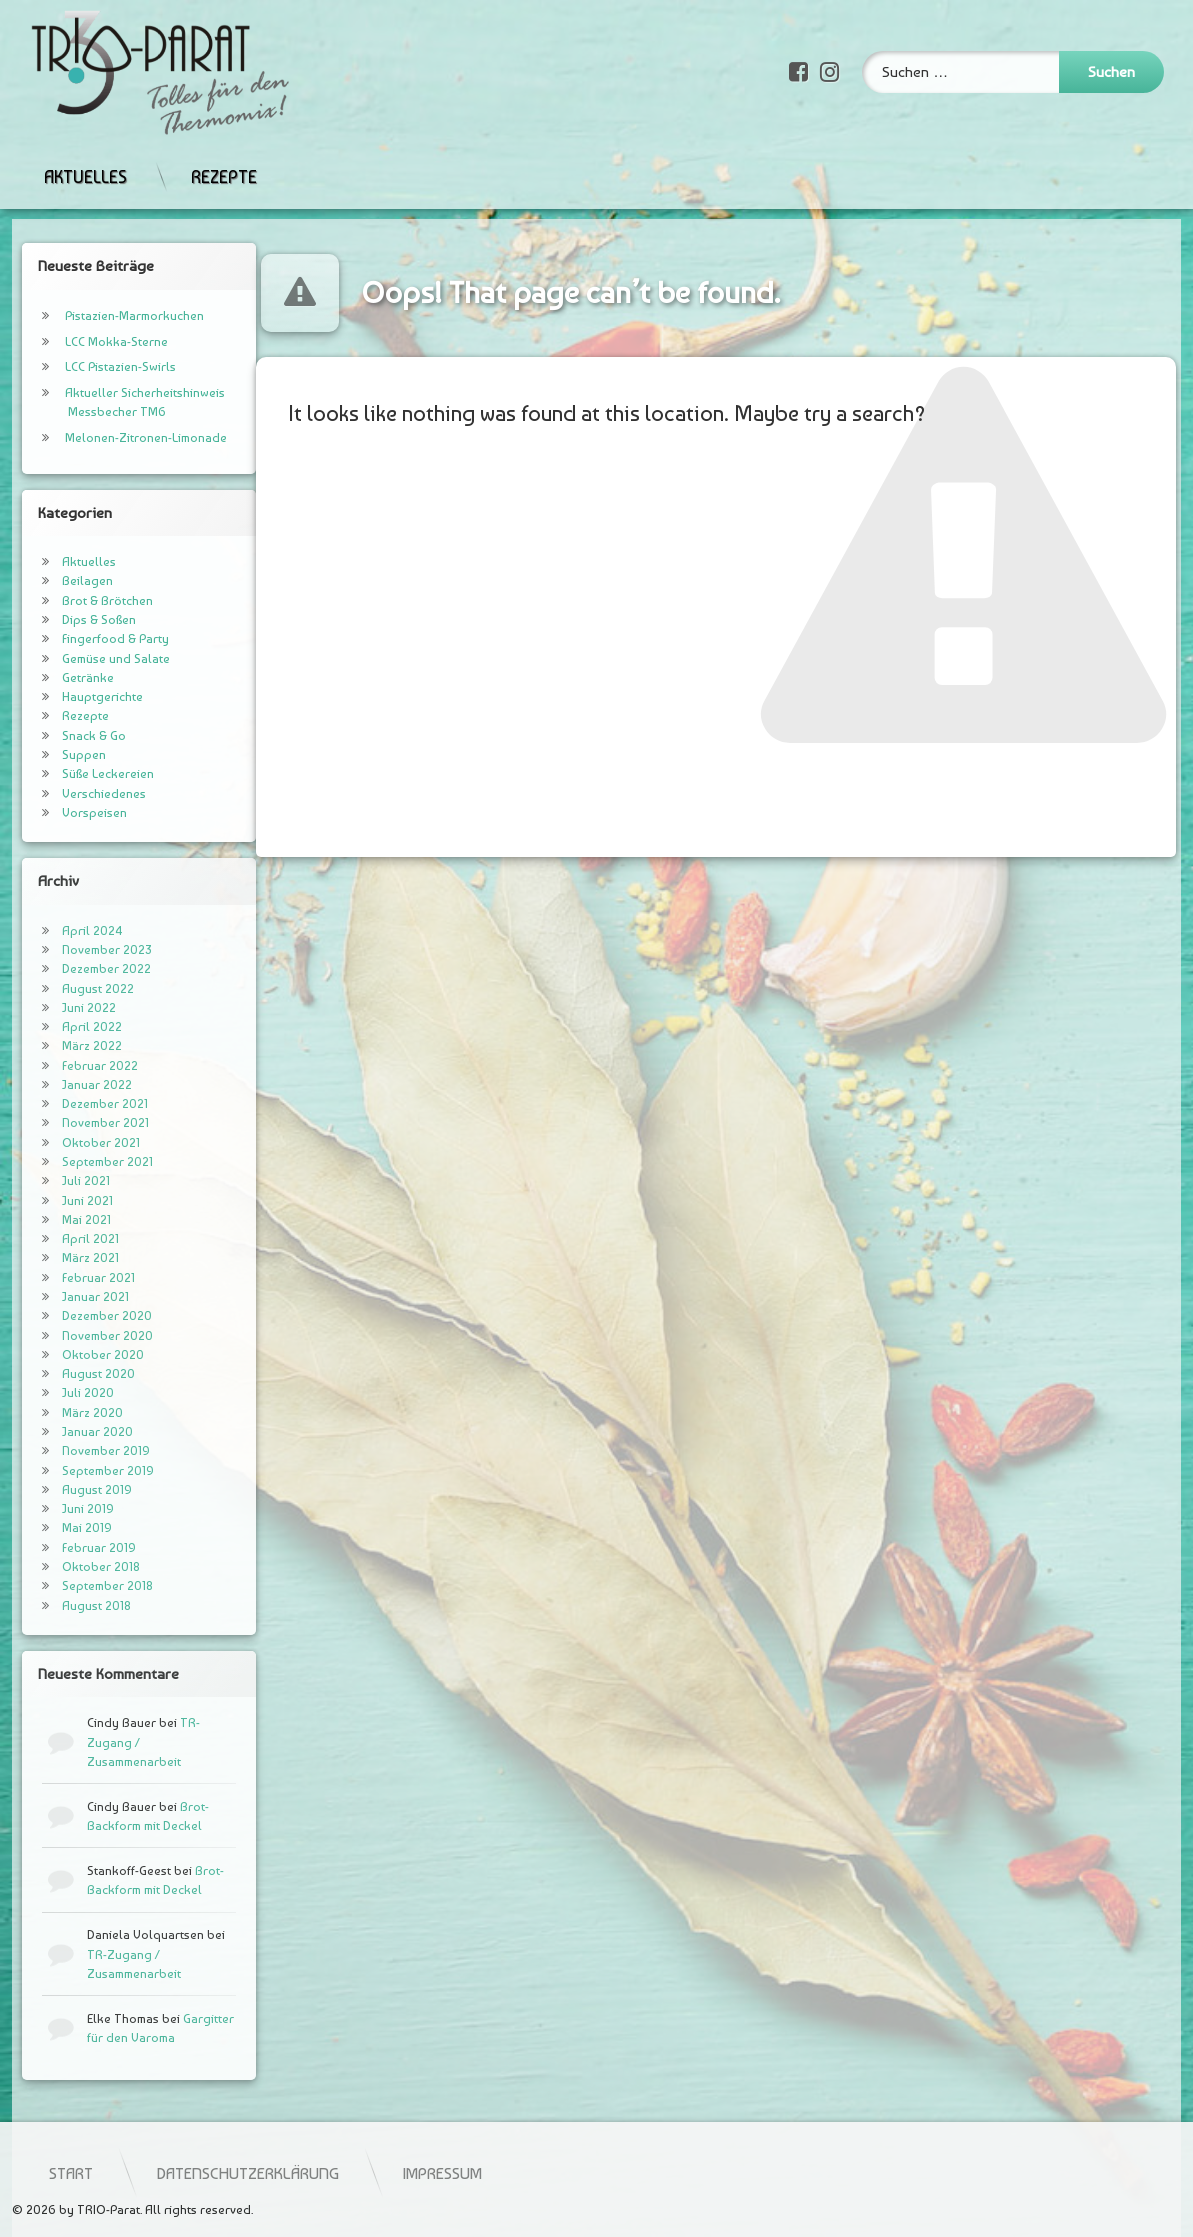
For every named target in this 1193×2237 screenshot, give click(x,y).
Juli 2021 (64, 1180)
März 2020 (70, 1412)
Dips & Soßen (77, 619)
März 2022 (70, 1045)
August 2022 (76, 988)
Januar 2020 (75, 1431)
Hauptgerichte (80, 696)
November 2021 (83, 1122)
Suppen (62, 754)
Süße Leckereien (86, 773)
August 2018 (74, 1605)
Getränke (66, 677)
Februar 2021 (76, 1277)
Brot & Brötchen (85, 600)
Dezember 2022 (84, 968)
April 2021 (68, 1238)
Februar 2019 (77, 1547)
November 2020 (85, 1335)
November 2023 (84, 949)
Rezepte (224, 157)
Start (328, 2173)
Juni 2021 (65, 1200)
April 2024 (70, 930)
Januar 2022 (75, 1084)
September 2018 (85, 1585)
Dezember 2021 (83, 1103)
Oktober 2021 (79, 1142)
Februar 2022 (78, 1065)
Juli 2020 (66, 1392)
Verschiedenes (82, 793)
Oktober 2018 (79, 1566)
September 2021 (85, 1161)
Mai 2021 (64, 1219)
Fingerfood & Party (93, 638)
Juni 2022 (67, 1007)
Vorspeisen (72, 812)
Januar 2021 (73, 1296)
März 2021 (68, 1257)
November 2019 (84, 1450)
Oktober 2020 (81, 1354)
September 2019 (86, 1470)
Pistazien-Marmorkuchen (112, 315)
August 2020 (76, 1373)
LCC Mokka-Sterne (94, 341)
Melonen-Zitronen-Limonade (124, 437)
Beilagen (65, 580)
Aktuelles (85, 157)
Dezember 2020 (85, 1315)
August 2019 (75, 1489)
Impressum (699, 2173)
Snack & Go (72, 735)
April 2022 (70, 1026)
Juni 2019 (66, 1508)
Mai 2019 (65, 1527)
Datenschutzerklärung (505, 2173)
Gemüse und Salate (94, 658)
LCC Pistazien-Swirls (98, 366)
